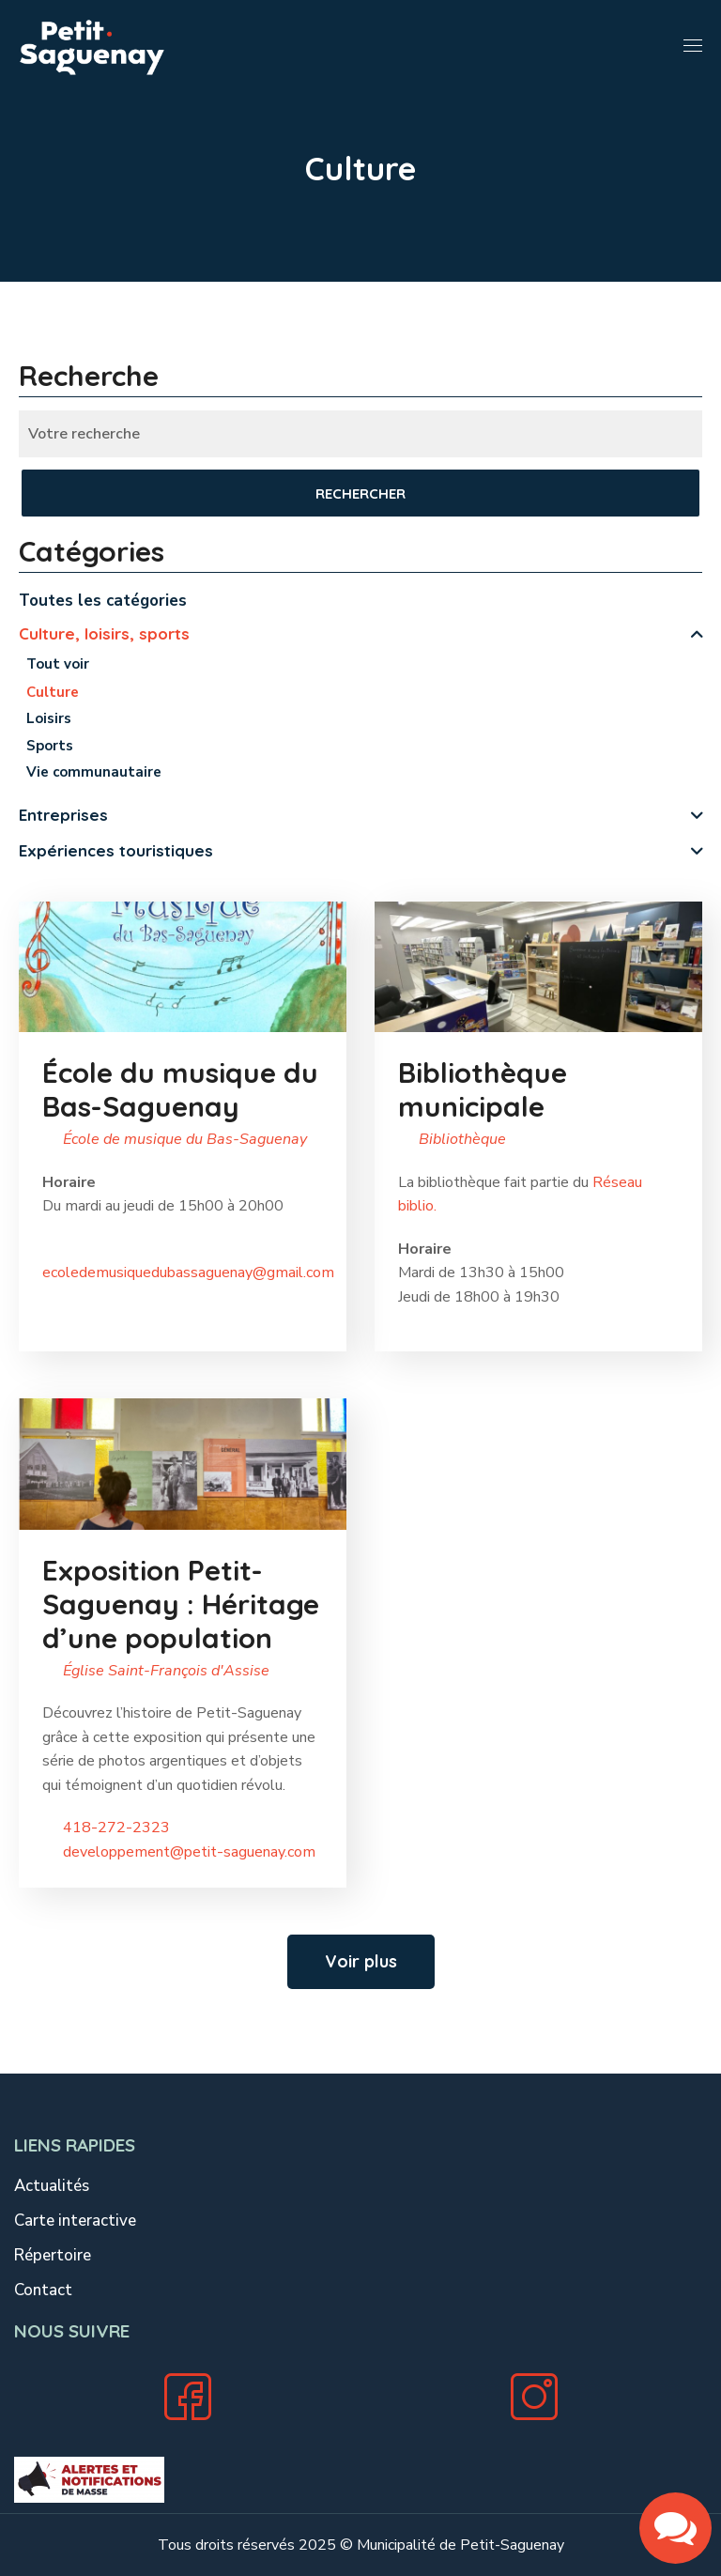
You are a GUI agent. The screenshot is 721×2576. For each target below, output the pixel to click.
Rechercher (360, 493)
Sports (49, 745)
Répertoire (52, 2255)
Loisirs (48, 718)
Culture (52, 692)
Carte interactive (75, 2220)
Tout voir (57, 664)
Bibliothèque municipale (483, 1089)
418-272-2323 (116, 1827)
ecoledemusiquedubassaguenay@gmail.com (188, 1272)
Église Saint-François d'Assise (166, 1670)
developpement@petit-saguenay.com (189, 1852)
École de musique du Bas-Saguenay (185, 1139)
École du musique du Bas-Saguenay (180, 1089)
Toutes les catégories (103, 600)
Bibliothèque (462, 1139)
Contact (43, 2290)
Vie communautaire (93, 772)
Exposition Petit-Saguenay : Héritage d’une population (180, 1604)
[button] (361, 1962)
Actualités (51, 2186)
